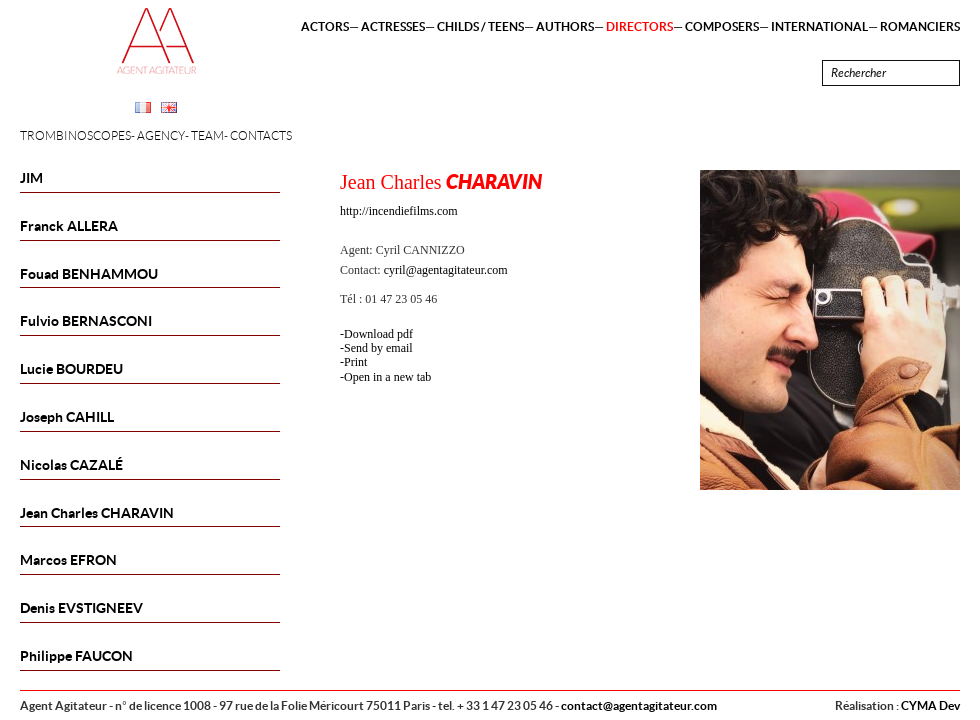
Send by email (378, 348)
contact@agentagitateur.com (639, 705)
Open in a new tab (387, 377)
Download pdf (378, 334)
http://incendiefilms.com (399, 211)
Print (355, 362)
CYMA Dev (930, 705)
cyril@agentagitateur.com (446, 270)
